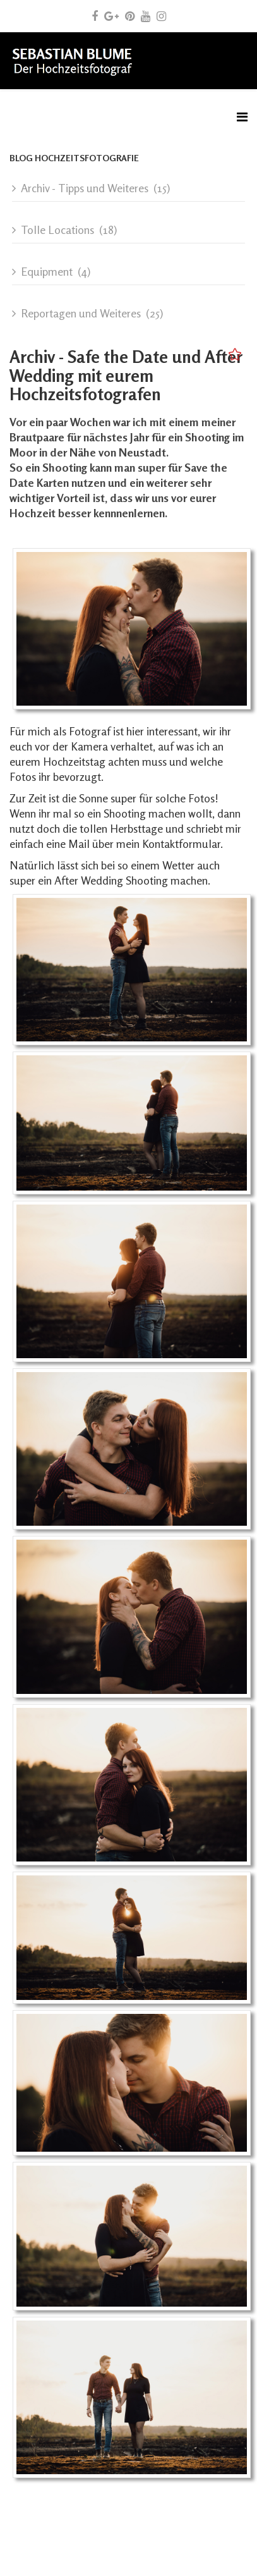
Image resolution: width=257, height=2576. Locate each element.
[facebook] (95, 16)
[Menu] (242, 116)
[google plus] (111, 16)
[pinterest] (129, 16)
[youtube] (145, 16)
